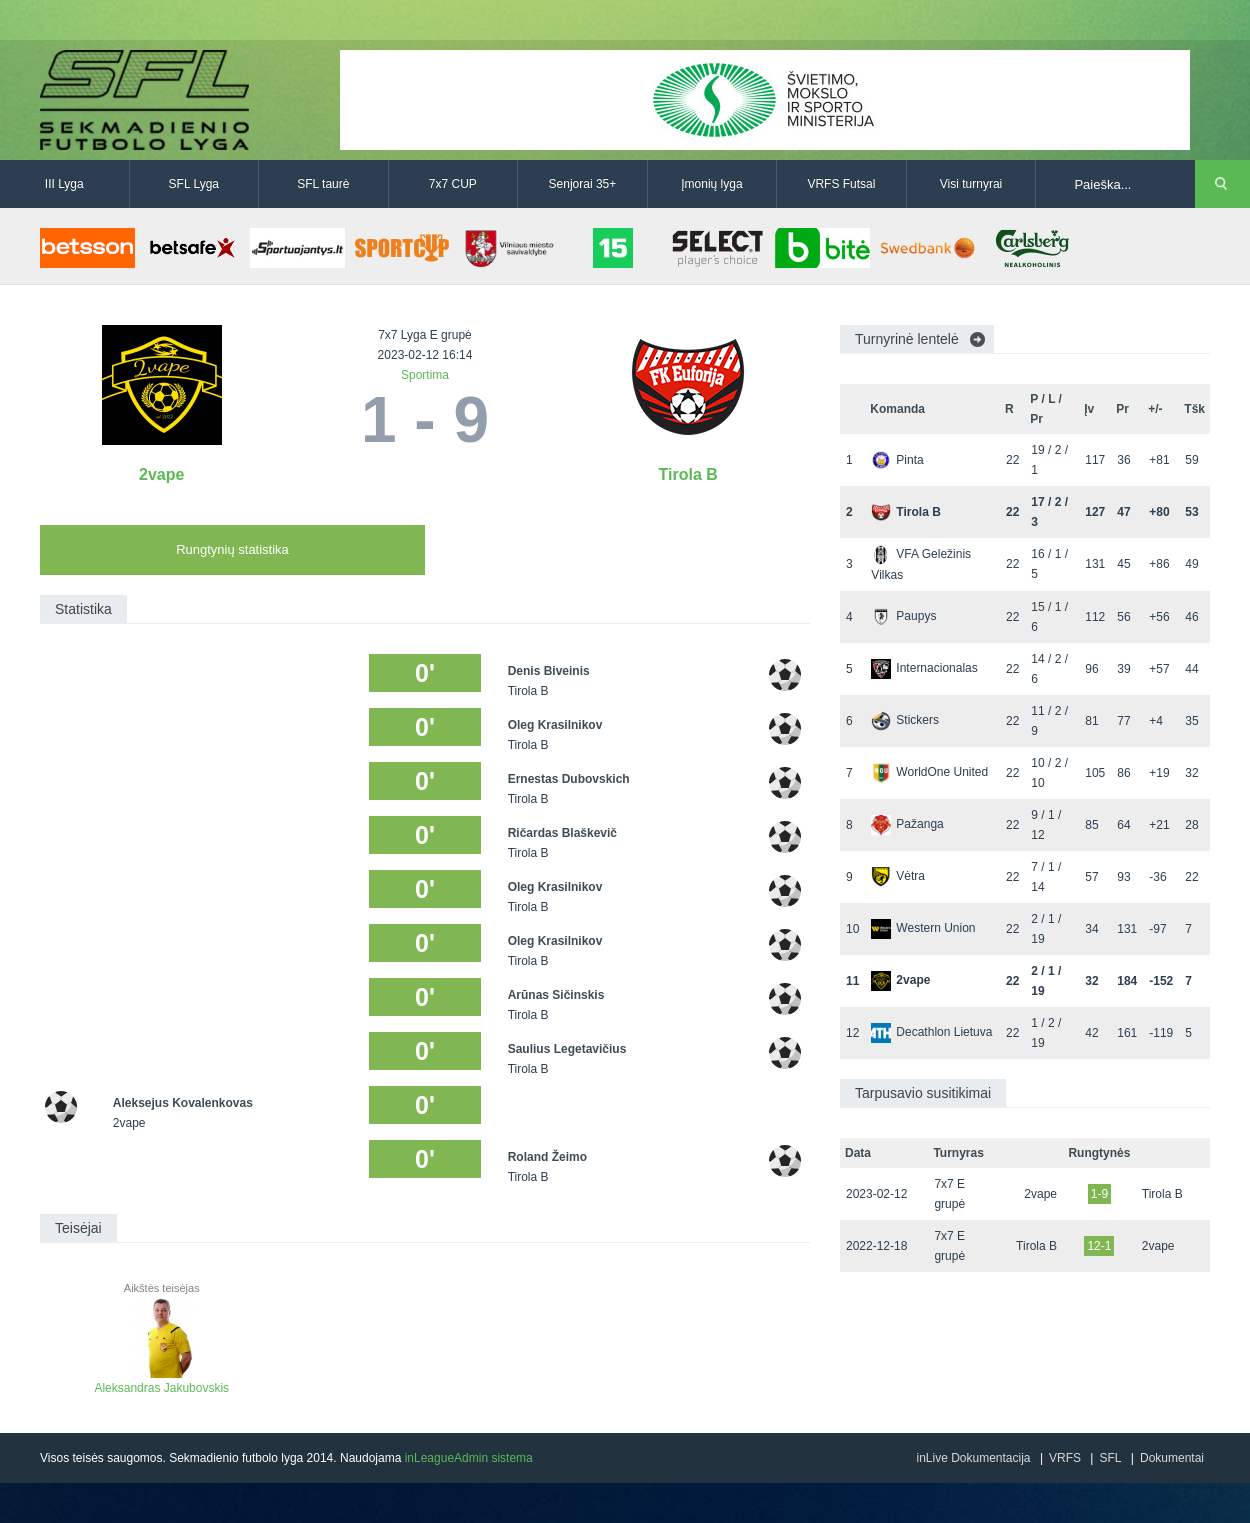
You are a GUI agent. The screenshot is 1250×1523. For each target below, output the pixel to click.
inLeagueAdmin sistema (469, 1458)
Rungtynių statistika (232, 549)
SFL (1110, 1458)
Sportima (425, 375)
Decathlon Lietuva (931, 1032)
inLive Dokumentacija (973, 1458)
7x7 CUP (453, 184)
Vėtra (898, 876)
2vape (161, 474)
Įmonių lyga (711, 184)
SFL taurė (323, 184)
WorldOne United (929, 772)
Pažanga (907, 824)
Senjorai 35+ (583, 184)
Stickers (905, 720)
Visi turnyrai (971, 184)
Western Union (923, 928)
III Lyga (64, 184)
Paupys (903, 616)
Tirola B (688, 474)
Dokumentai (1172, 1458)
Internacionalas (924, 668)
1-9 (1099, 1194)
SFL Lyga (194, 184)
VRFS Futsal (841, 184)
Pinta (897, 460)
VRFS (1065, 1458)
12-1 (1099, 1246)
